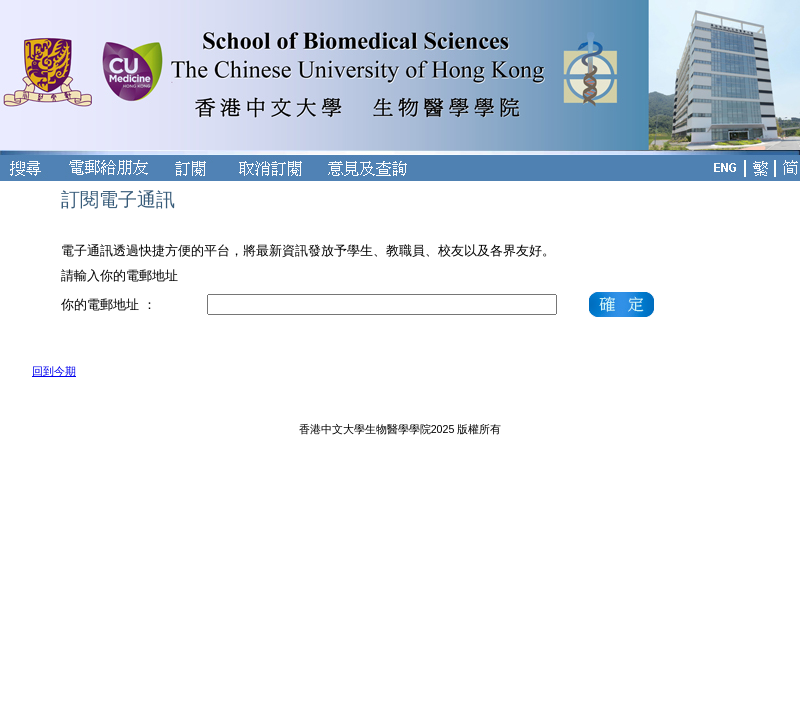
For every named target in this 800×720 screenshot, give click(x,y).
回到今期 (54, 371)
